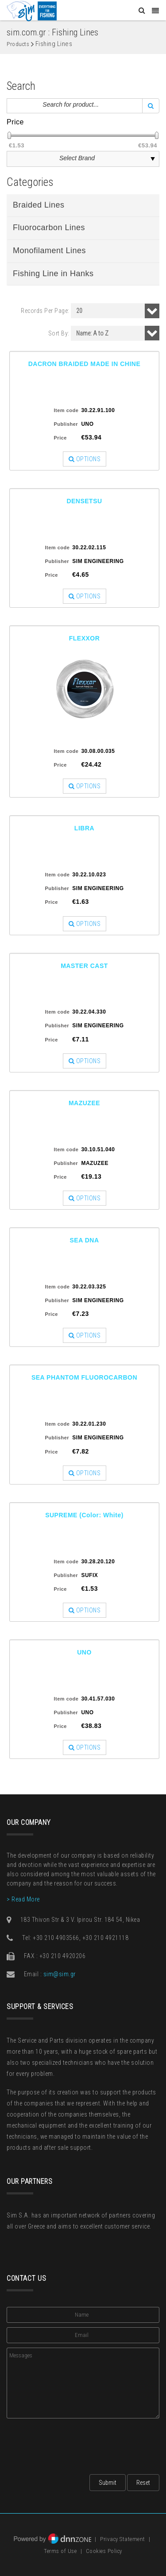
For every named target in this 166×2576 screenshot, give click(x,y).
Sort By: (58, 333)
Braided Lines (39, 205)
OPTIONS (85, 459)
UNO (84, 1652)
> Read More (23, 1899)
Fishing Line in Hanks (53, 273)
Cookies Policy (104, 2551)
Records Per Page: (45, 310)
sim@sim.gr (59, 1974)
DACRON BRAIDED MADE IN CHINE (84, 363)
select (153, 158)
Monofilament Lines (49, 250)
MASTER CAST (84, 965)
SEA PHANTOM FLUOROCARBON (84, 1377)
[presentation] (74, 2443)
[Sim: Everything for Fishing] (32, 10)
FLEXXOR (84, 638)
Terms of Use (60, 2551)
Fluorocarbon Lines (49, 227)
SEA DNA (84, 1240)
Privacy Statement (122, 2539)
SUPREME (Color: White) (84, 1515)
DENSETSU (84, 501)
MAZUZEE (84, 1103)
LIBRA (84, 828)
